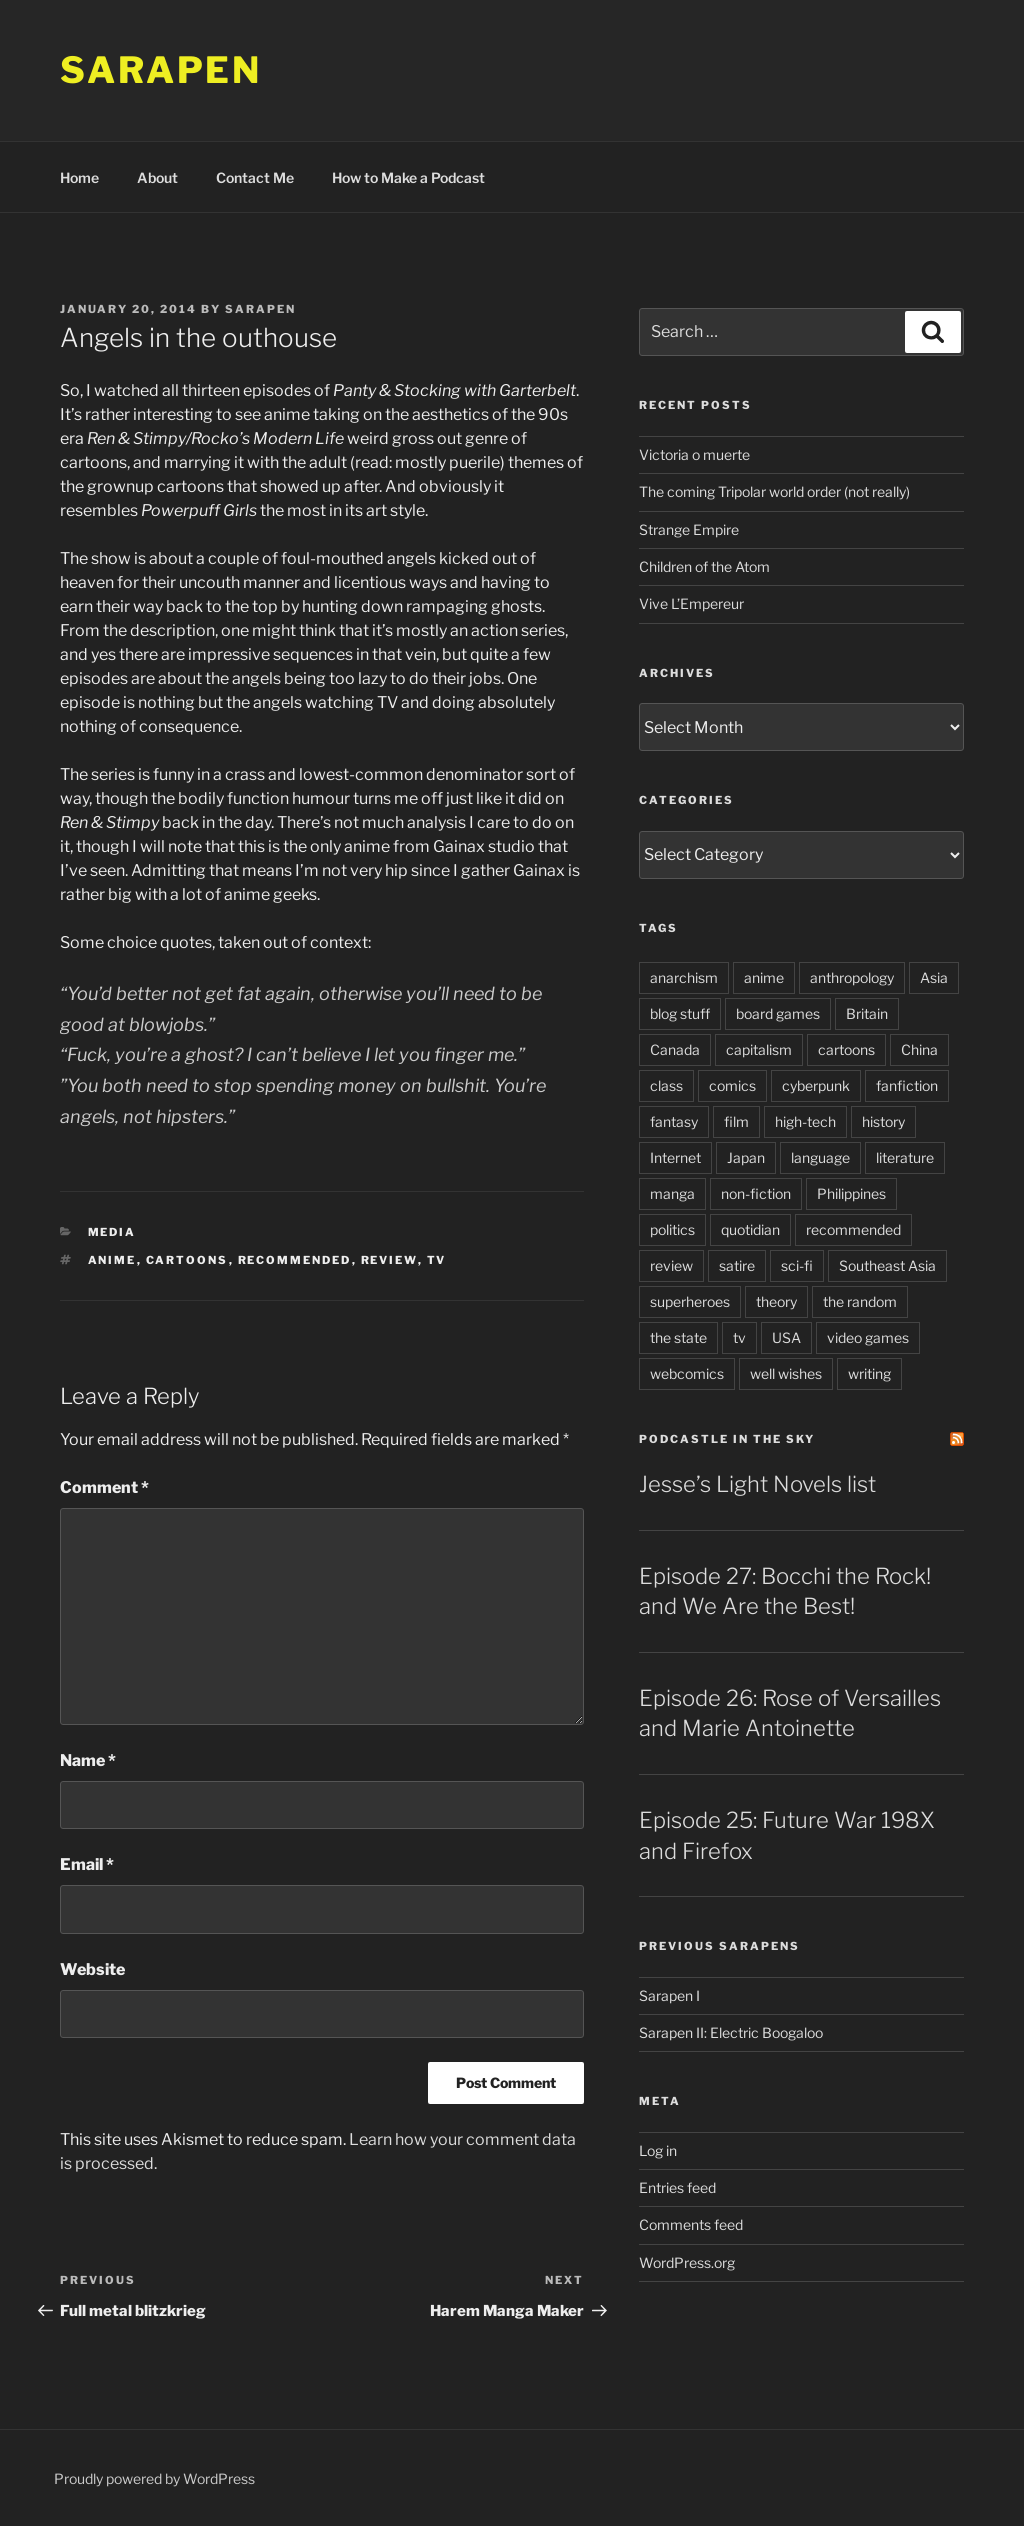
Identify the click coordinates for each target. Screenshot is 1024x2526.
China (919, 1049)
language (820, 1157)
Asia (934, 977)
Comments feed (691, 2224)
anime (112, 1260)
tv (437, 1260)
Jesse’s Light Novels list (757, 1484)
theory (776, 1301)
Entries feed (677, 2187)
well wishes (786, 1373)
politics (672, 1229)
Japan (746, 1157)
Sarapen (161, 70)
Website (92, 1969)
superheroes (690, 1301)
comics (732, 1085)
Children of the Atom (704, 566)
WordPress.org (687, 2262)
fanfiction (907, 1085)
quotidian (750, 1229)
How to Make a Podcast (408, 177)
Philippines (851, 1193)
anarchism (684, 977)
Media (112, 1232)
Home (79, 177)
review (389, 1260)
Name (88, 1760)
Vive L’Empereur (691, 603)
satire (737, 1265)
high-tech (805, 1121)
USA (786, 1337)
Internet (675, 1157)
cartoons (187, 1260)
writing (869, 1373)
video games (868, 1337)
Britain (867, 1013)
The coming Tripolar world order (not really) (774, 491)
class (666, 1085)
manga (672, 1193)
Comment (104, 1487)
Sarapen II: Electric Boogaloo (731, 2032)
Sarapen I (669, 1995)
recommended (295, 1260)
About (157, 177)
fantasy (674, 1121)
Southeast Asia (887, 1265)
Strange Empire (689, 529)
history (883, 1121)
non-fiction (756, 1193)
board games (778, 1013)
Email (87, 1864)
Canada (675, 1049)
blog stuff (680, 1013)
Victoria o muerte (694, 454)
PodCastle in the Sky (727, 1439)
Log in (658, 2150)
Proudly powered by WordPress (154, 2478)
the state (678, 1337)
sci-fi (797, 1265)
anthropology (852, 977)
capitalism (759, 1049)
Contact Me (255, 177)
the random (860, 1301)
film (736, 1121)
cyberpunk (816, 1085)
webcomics (687, 1373)
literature (905, 1157)
